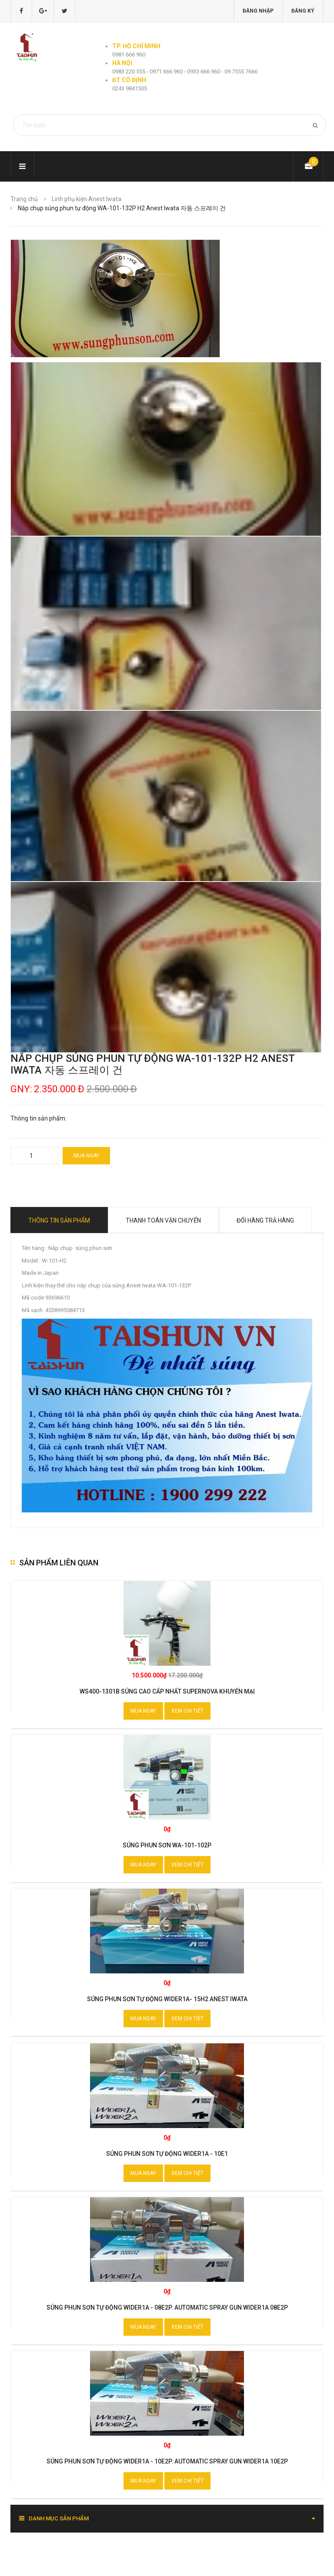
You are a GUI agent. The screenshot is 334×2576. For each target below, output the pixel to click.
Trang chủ (24, 199)
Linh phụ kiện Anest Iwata (86, 199)
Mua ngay (86, 1156)
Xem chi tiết (187, 1711)
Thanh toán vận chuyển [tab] (163, 1220)
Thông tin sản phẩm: (38, 1118)
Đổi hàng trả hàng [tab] (265, 1220)
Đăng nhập (258, 11)
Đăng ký (302, 11)
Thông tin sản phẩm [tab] (59, 1220)
